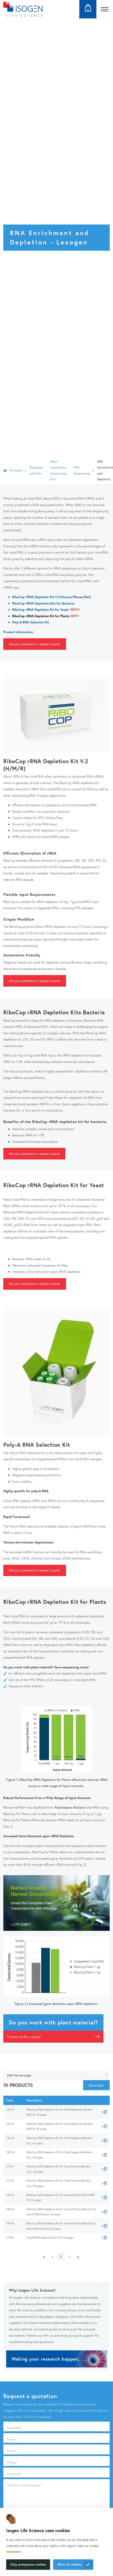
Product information (18, 632)
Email (11, 2450)
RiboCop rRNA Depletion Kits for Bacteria (43, 603)
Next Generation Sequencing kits (58, 470)
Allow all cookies (69, 2564)
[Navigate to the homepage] (23, 9)
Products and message (24, 2485)
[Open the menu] (104, 9)
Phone (12, 2462)
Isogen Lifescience (5, 470)
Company (14, 2427)
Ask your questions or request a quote (34, 1153)
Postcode (14, 2474)
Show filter (96, 2085)
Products (16, 470)
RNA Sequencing (82, 470)
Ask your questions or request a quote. (34, 644)
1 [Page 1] (61, 2256)
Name (12, 2439)
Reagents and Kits (36, 470)
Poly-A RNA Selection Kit (31, 622)
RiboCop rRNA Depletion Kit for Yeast (46, 609)
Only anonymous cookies (28, 2564)
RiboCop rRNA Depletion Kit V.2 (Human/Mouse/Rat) (51, 597)
